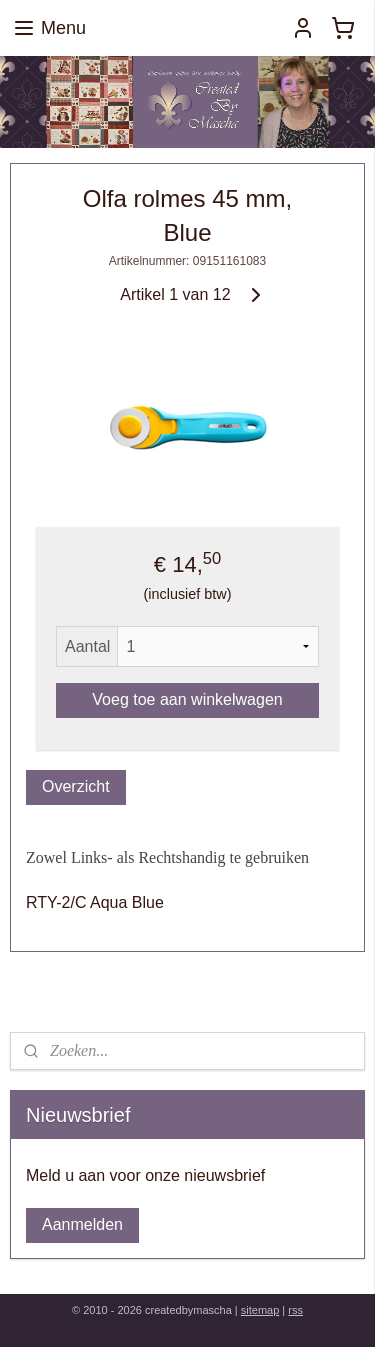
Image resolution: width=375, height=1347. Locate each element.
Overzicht (76, 786)
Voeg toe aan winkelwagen (187, 699)
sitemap (260, 1310)
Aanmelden (82, 1224)
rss (295, 1310)
